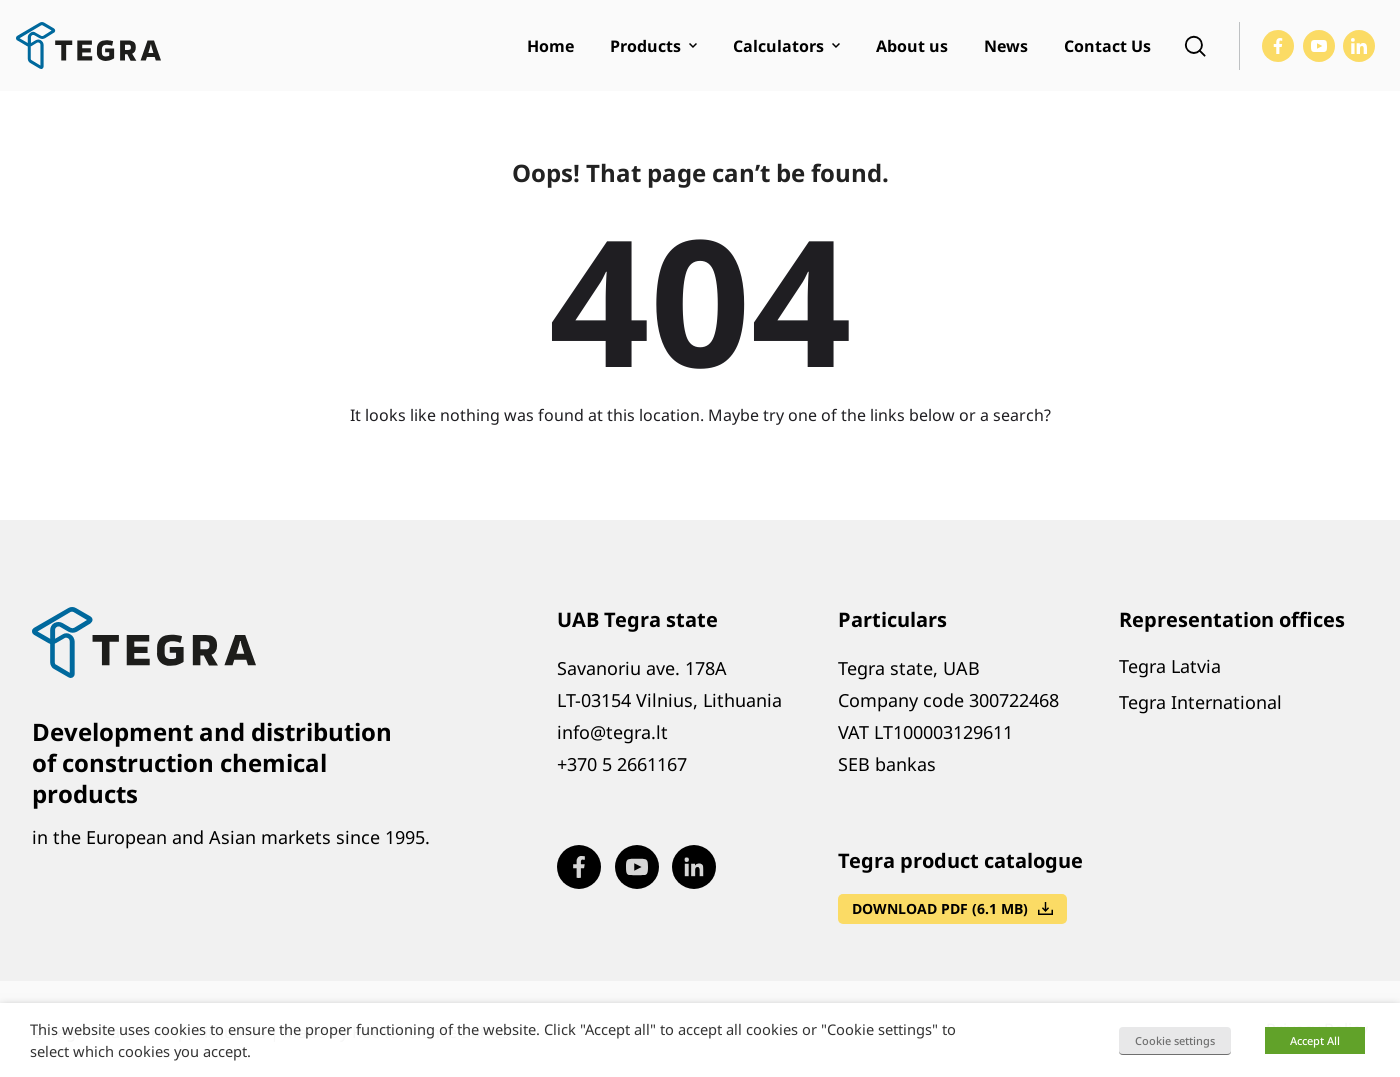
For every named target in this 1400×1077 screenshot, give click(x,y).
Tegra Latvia (1170, 666)
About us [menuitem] (912, 46)
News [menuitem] (1006, 46)
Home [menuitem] (550, 46)
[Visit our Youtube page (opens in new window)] (1319, 46)
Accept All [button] (1315, 1040)
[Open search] (1195, 46)
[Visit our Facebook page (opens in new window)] (1278, 46)
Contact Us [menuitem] (1107, 46)
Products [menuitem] (645, 46)
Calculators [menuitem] (778, 46)
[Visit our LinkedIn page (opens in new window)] (1359, 46)
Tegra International (1200, 702)
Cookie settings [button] (1175, 1040)
